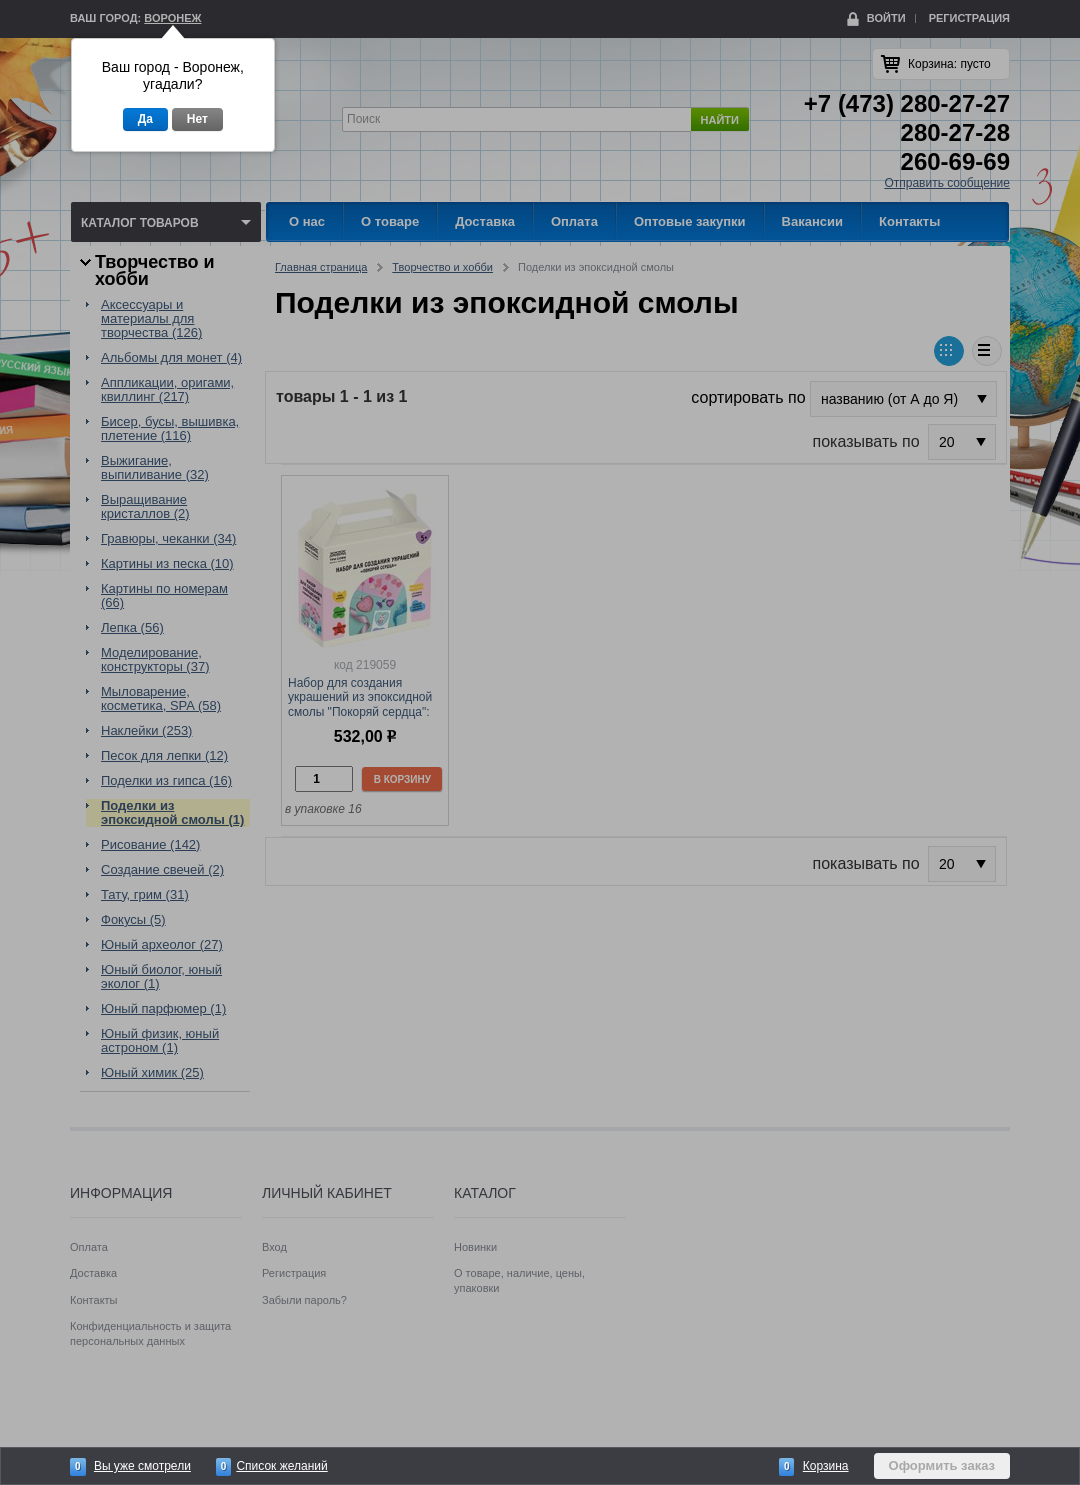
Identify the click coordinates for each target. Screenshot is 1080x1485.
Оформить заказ (942, 1465)
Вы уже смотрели (142, 1466)
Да (145, 119)
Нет (197, 119)
